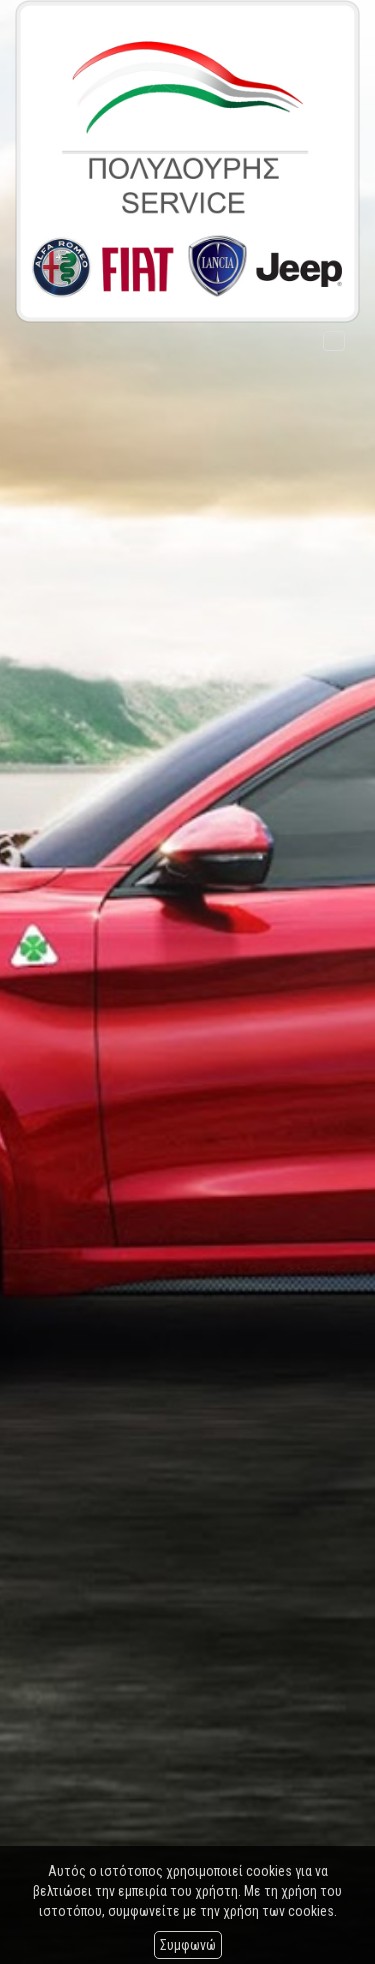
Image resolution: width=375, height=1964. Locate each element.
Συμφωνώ (188, 1945)
